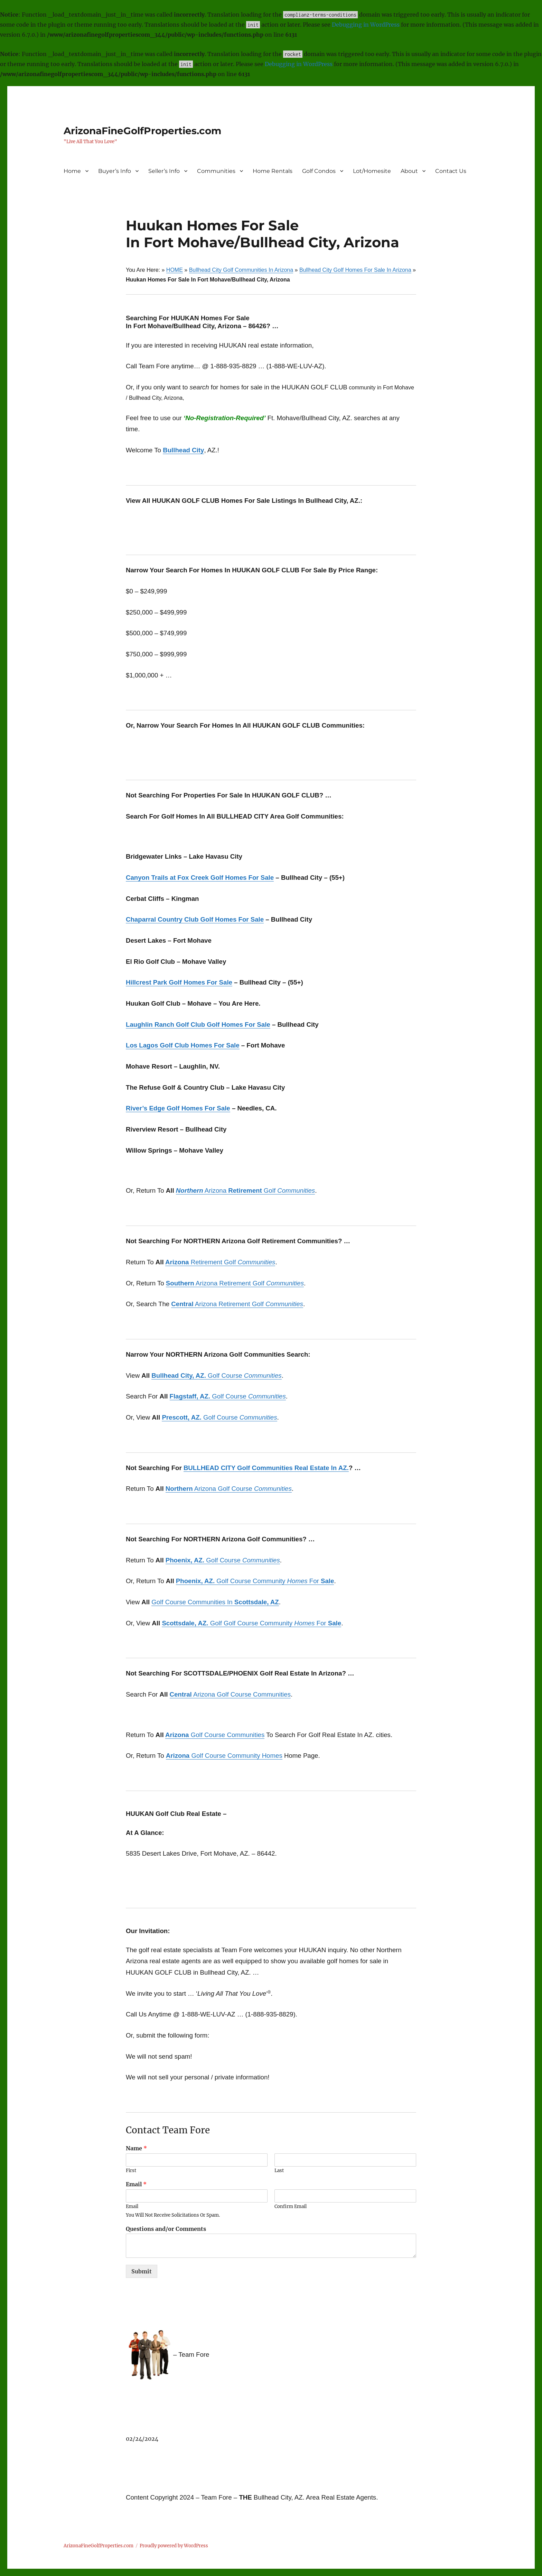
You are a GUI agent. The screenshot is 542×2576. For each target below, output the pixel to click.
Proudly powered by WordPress (174, 2546)
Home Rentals (272, 171)
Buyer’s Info (114, 171)
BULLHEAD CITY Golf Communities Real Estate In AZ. (266, 1467)
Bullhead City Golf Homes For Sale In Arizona (355, 270)
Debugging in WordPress (366, 24)
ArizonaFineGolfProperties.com (142, 131)
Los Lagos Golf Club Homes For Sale (183, 1045)
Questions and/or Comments (166, 2228)
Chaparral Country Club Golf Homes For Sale (195, 919)
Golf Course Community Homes (224, 1755)
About (409, 171)
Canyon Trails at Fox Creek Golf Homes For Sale (200, 877)
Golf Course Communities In (215, 1602)
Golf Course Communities (214, 1734)
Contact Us (450, 171)
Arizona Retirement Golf (235, 1283)
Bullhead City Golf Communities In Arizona (241, 270)
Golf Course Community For (255, 1581)
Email (136, 2184)
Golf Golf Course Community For (251, 1623)
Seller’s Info (164, 171)
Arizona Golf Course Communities (230, 1694)
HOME (174, 270)
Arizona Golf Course (229, 1488)
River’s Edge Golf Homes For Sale (178, 1108)
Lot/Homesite (372, 171)
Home (72, 171)
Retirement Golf (220, 1262)
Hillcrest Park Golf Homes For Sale (179, 982)
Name (136, 2148)
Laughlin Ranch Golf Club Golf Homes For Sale (198, 1024)
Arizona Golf (245, 1190)
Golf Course (216, 1375)
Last (279, 2170)
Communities (216, 171)
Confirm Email (290, 2206)
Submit (141, 2271)
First (131, 2170)
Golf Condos (319, 171)
